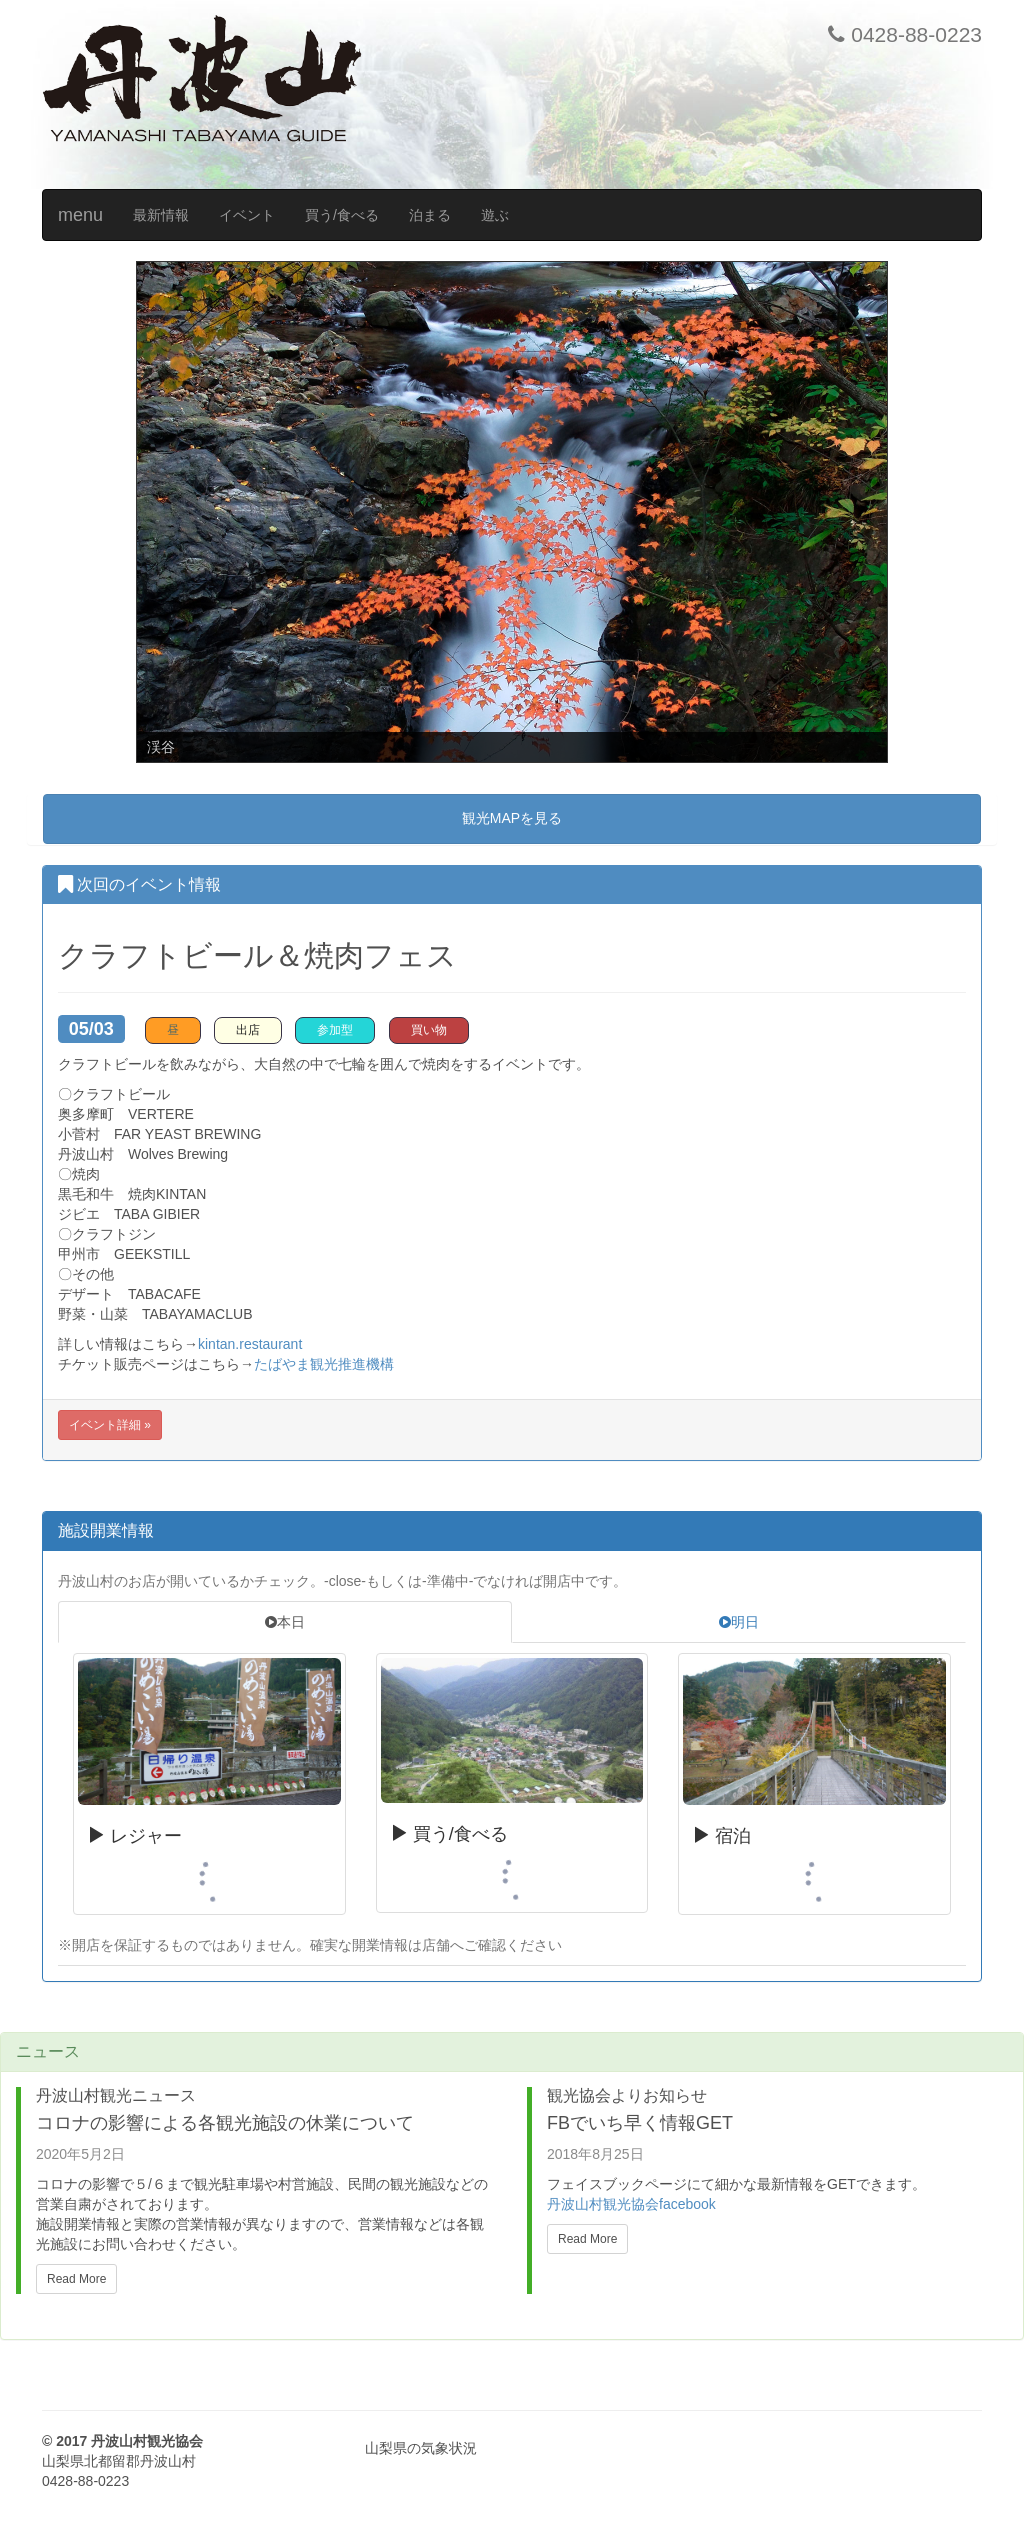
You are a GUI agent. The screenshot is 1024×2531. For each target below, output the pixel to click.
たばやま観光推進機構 (324, 1364)
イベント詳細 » (110, 1425)
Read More (76, 2279)
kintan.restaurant (250, 1344)
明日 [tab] (739, 1622)
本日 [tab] (285, 1622)
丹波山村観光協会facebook (631, 2204)
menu (80, 215)
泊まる (430, 215)
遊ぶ (495, 215)
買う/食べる (342, 215)
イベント (247, 215)
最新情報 (161, 215)
